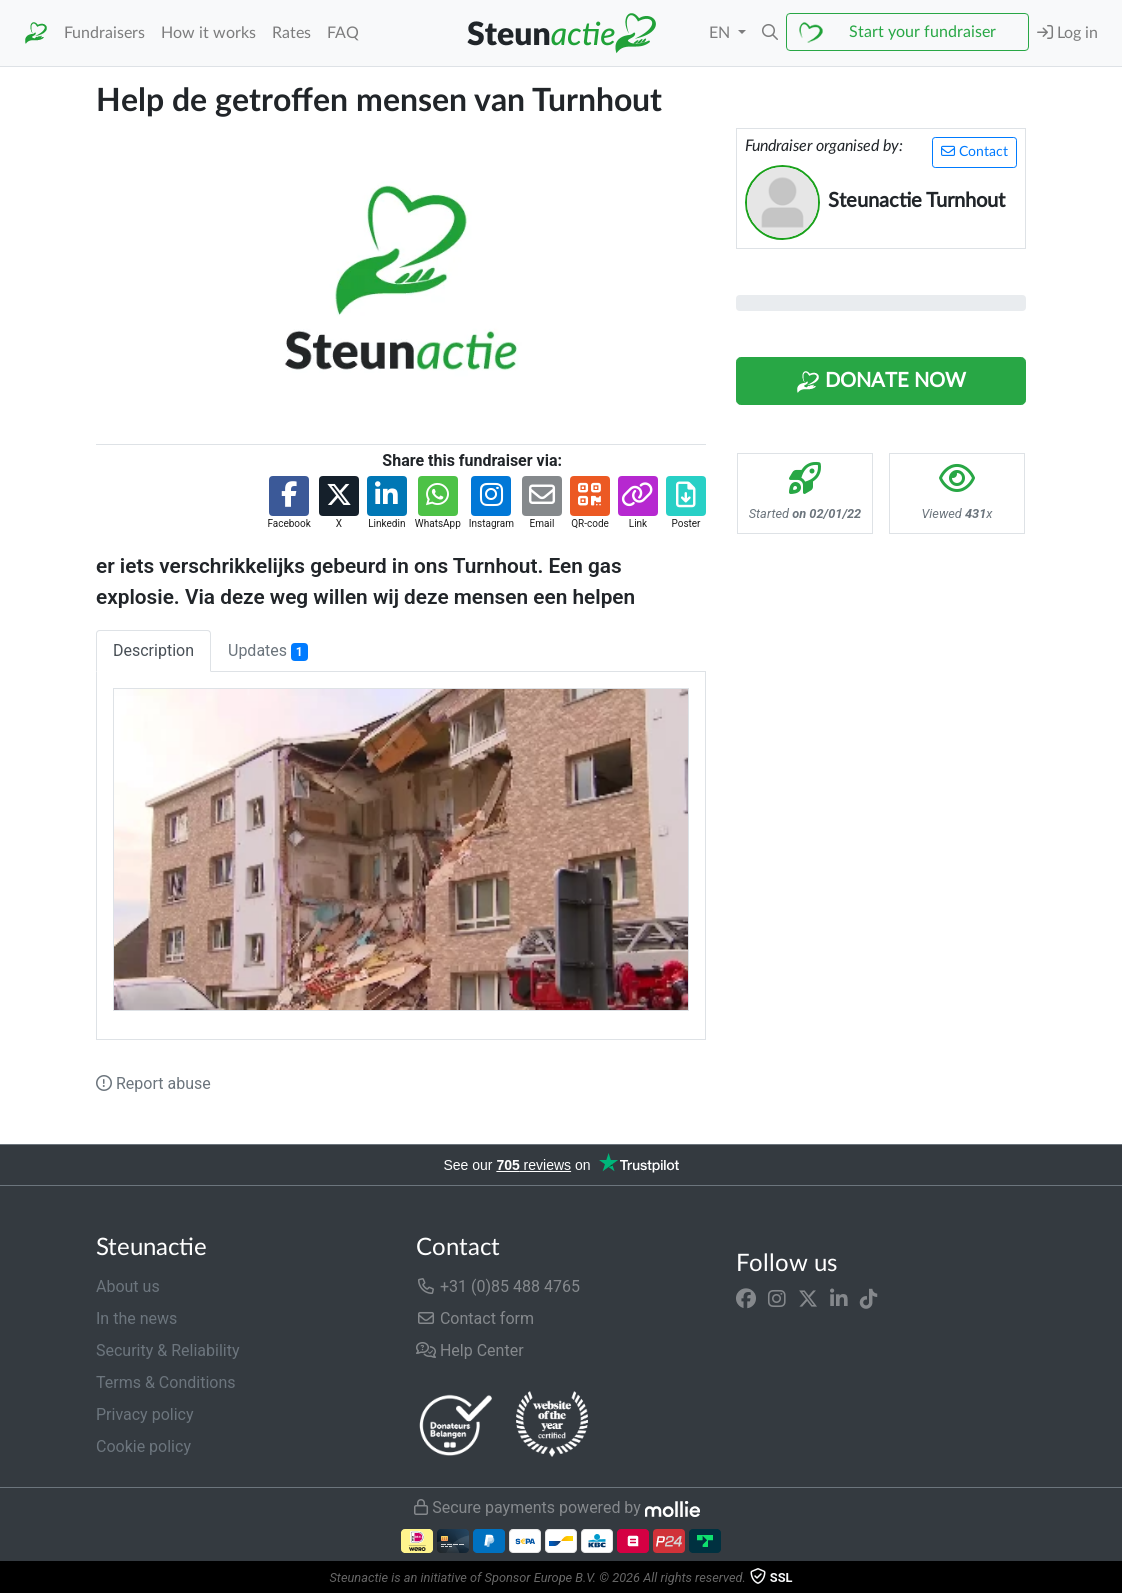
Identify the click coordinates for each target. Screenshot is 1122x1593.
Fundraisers (104, 33)
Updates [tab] (268, 651)
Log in (1067, 32)
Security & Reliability (167, 1350)
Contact (974, 151)
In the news (136, 1318)
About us (128, 1286)
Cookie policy (143, 1446)
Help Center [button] (470, 1350)
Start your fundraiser (922, 32)
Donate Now (881, 382)
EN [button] (721, 33)
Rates (291, 33)
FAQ (343, 33)
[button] (770, 33)
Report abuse (153, 1083)
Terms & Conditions (166, 1382)
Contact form (475, 1318)
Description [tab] (153, 650)
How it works (208, 33)
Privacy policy (145, 1414)
